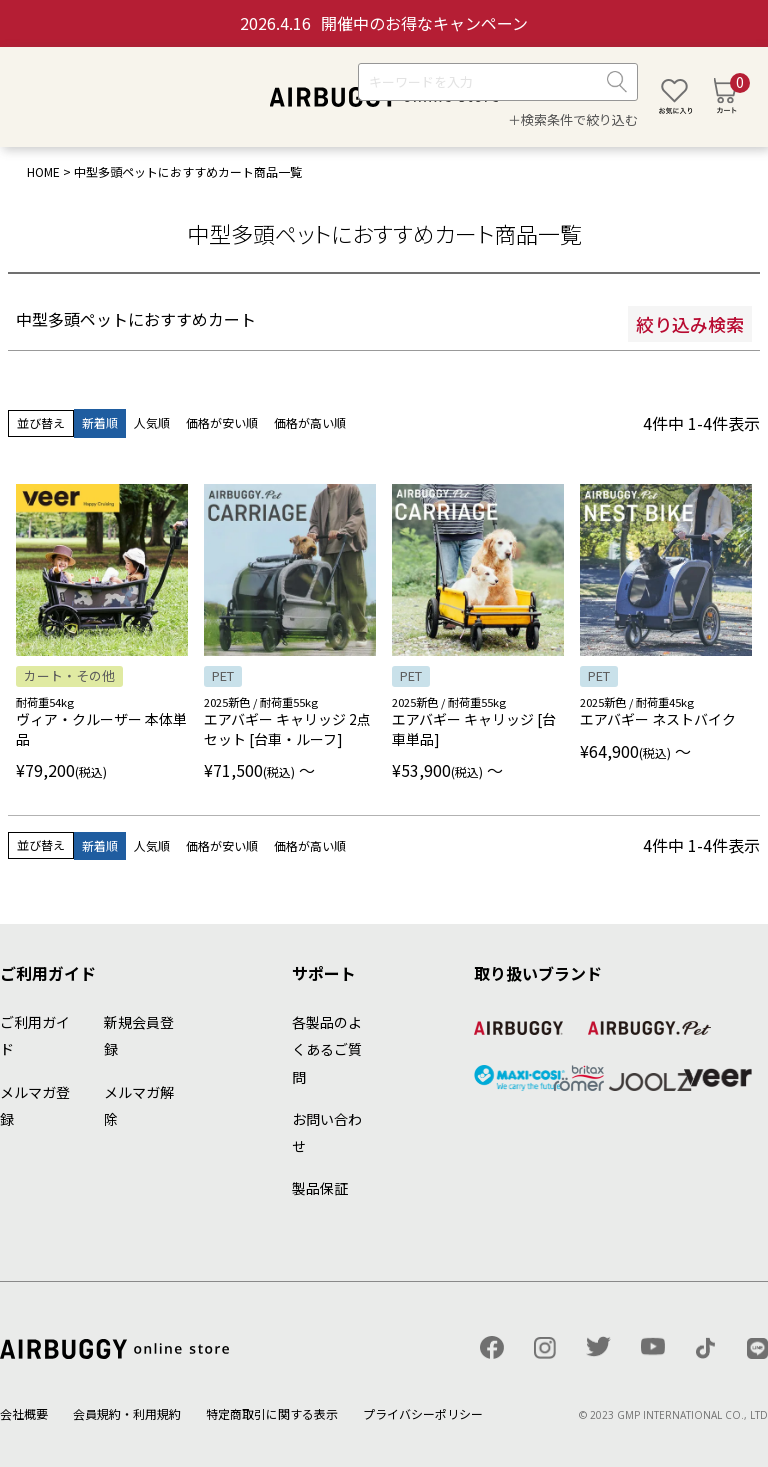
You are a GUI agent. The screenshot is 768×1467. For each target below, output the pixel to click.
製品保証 (320, 1188)
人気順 (152, 422)
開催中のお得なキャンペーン (384, 23)
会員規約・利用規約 (127, 1413)
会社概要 (24, 1413)
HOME (43, 171)
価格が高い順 (310, 422)
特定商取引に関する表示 (272, 1413)
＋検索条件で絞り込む (573, 119)
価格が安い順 (222, 422)
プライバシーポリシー (423, 1413)
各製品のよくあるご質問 (327, 1049)
